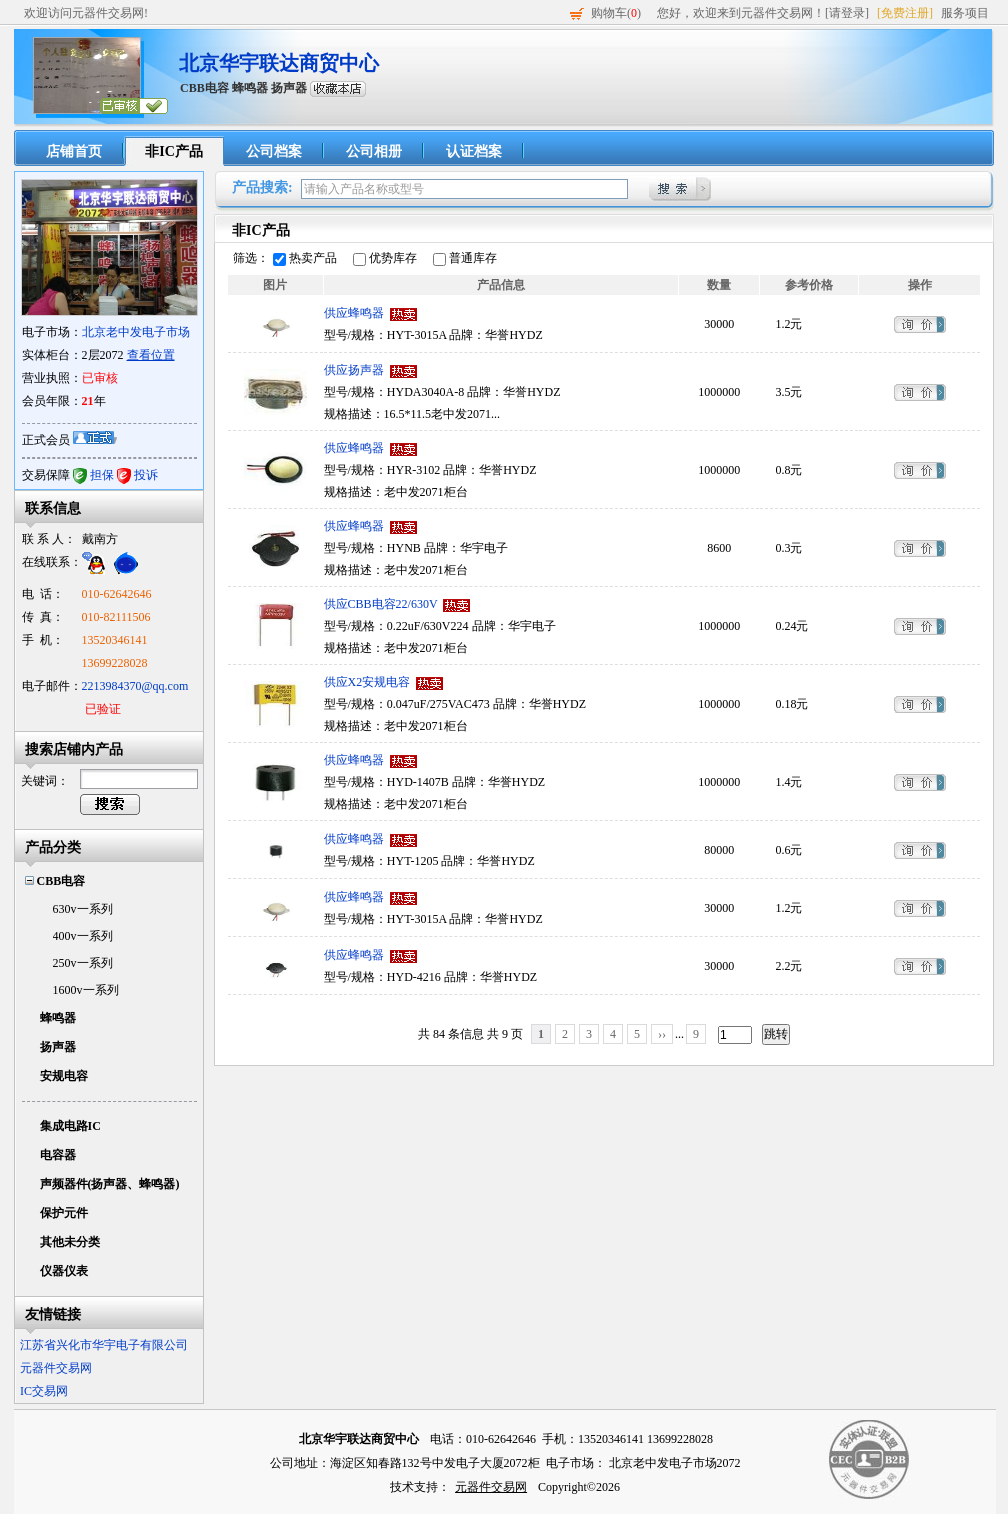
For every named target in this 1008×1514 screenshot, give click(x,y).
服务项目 (965, 13)
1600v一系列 (86, 990)
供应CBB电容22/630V (381, 604)
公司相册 (374, 151)
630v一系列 (83, 909)
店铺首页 (74, 151)
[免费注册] (905, 13)
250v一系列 (83, 963)
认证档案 (474, 151)
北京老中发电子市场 (136, 332)
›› (662, 1034)
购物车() (616, 13)
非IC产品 (174, 151)
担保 (102, 475)
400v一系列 (83, 936)
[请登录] (847, 13)
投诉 (146, 475)
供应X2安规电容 (367, 682)
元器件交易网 (56, 1368)
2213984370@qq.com (135, 686)
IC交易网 (44, 1391)
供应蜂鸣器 (354, 313)
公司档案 (274, 151)
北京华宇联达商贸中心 (279, 63)
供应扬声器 (354, 370)
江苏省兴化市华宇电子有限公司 (104, 1345)
